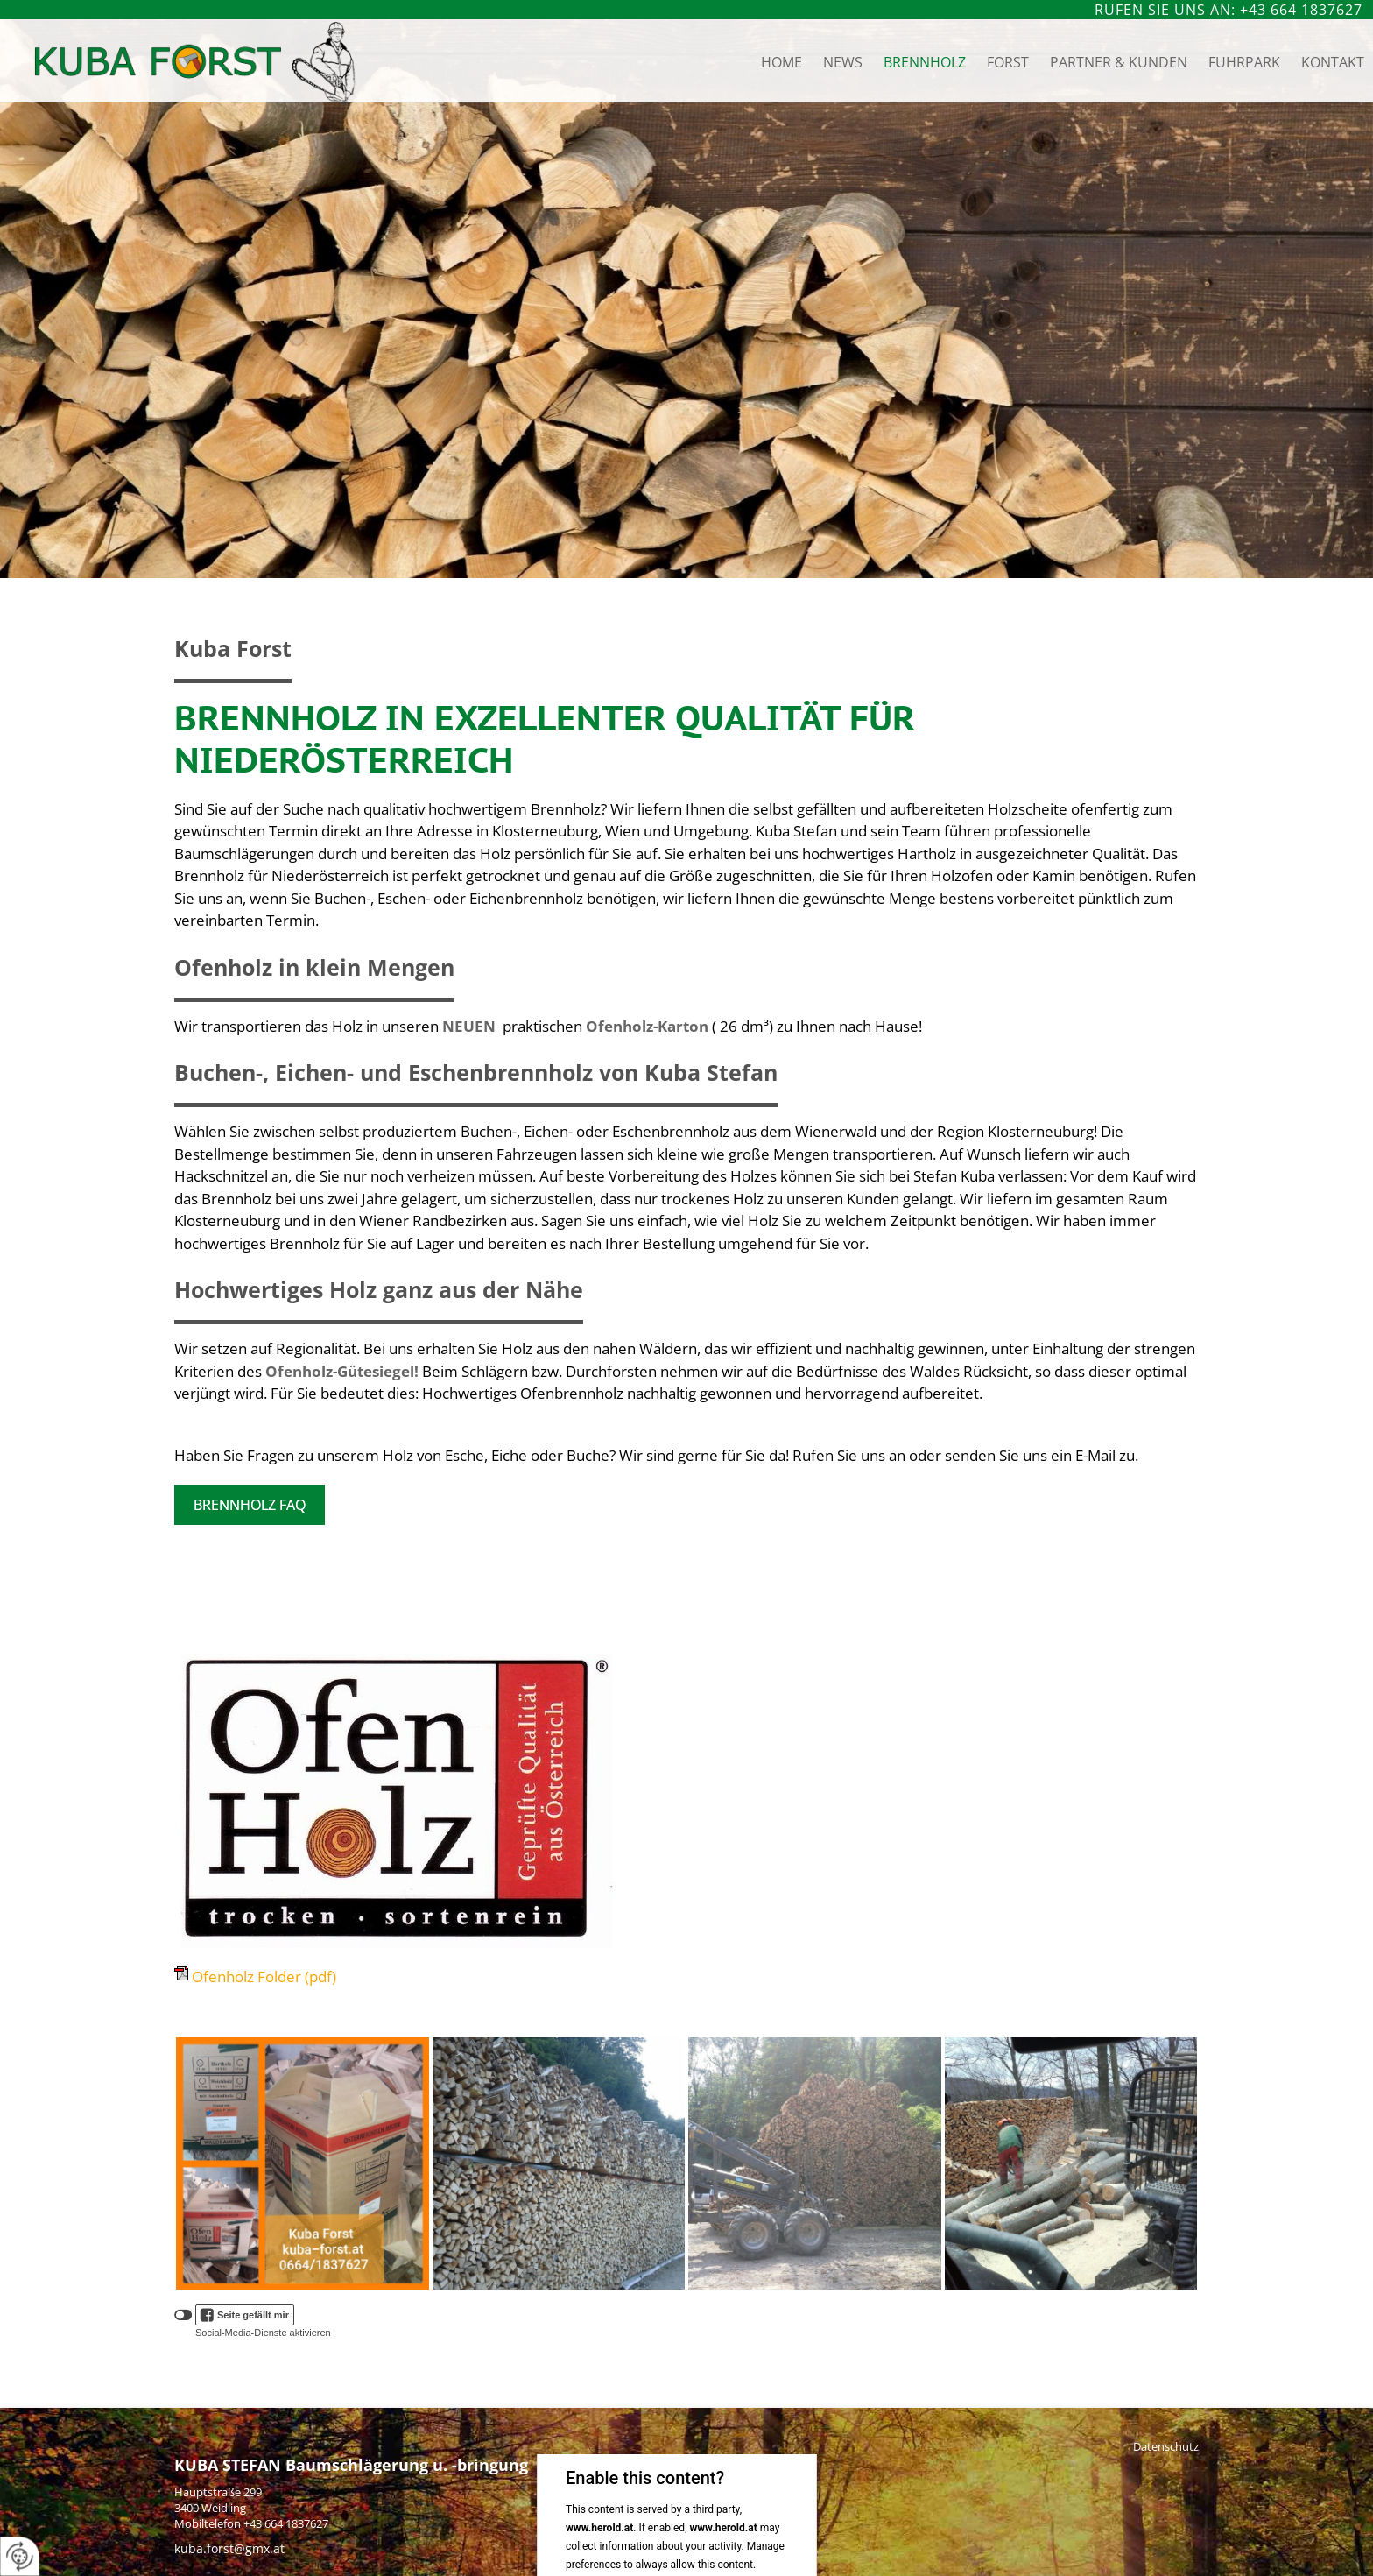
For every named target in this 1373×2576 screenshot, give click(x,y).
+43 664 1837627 (285, 2523)
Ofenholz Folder (264, 1976)
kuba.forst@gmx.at (229, 2548)
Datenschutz (1166, 2446)
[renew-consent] (19, 2556)
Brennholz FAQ (250, 1504)
